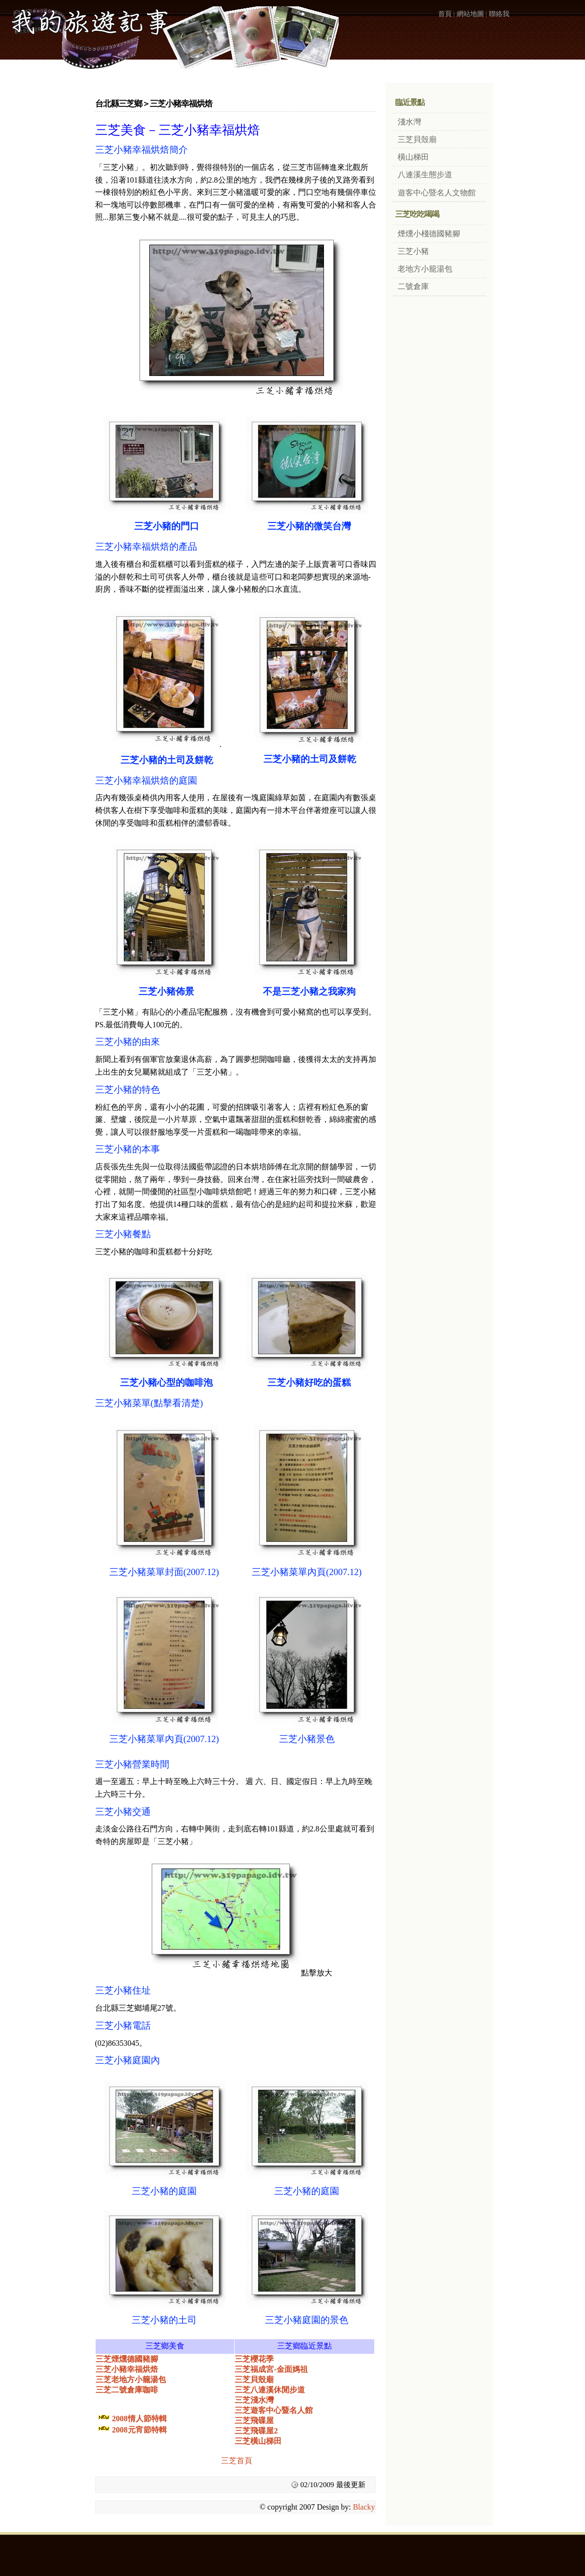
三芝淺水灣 (254, 2400)
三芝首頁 (236, 2460)
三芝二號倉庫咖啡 (127, 2390)
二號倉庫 (413, 286)
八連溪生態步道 (425, 174)
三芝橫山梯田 (258, 2441)
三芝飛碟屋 (254, 2420)
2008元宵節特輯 (139, 2430)
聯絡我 (499, 14)
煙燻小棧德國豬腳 (429, 233)
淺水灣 (409, 122)
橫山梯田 (413, 157)
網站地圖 (470, 14)
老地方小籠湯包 (425, 269)
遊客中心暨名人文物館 (437, 192)
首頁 (445, 14)
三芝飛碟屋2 (256, 2431)
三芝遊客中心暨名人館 (274, 2410)
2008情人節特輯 (139, 2418)
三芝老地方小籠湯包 (131, 2379)
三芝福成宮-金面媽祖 (271, 2369)
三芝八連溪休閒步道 (270, 2390)
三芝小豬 (413, 251)
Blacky (364, 2507)
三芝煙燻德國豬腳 (127, 2359)
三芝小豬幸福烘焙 (127, 2369)
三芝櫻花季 (254, 2359)
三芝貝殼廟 (254, 2379)
